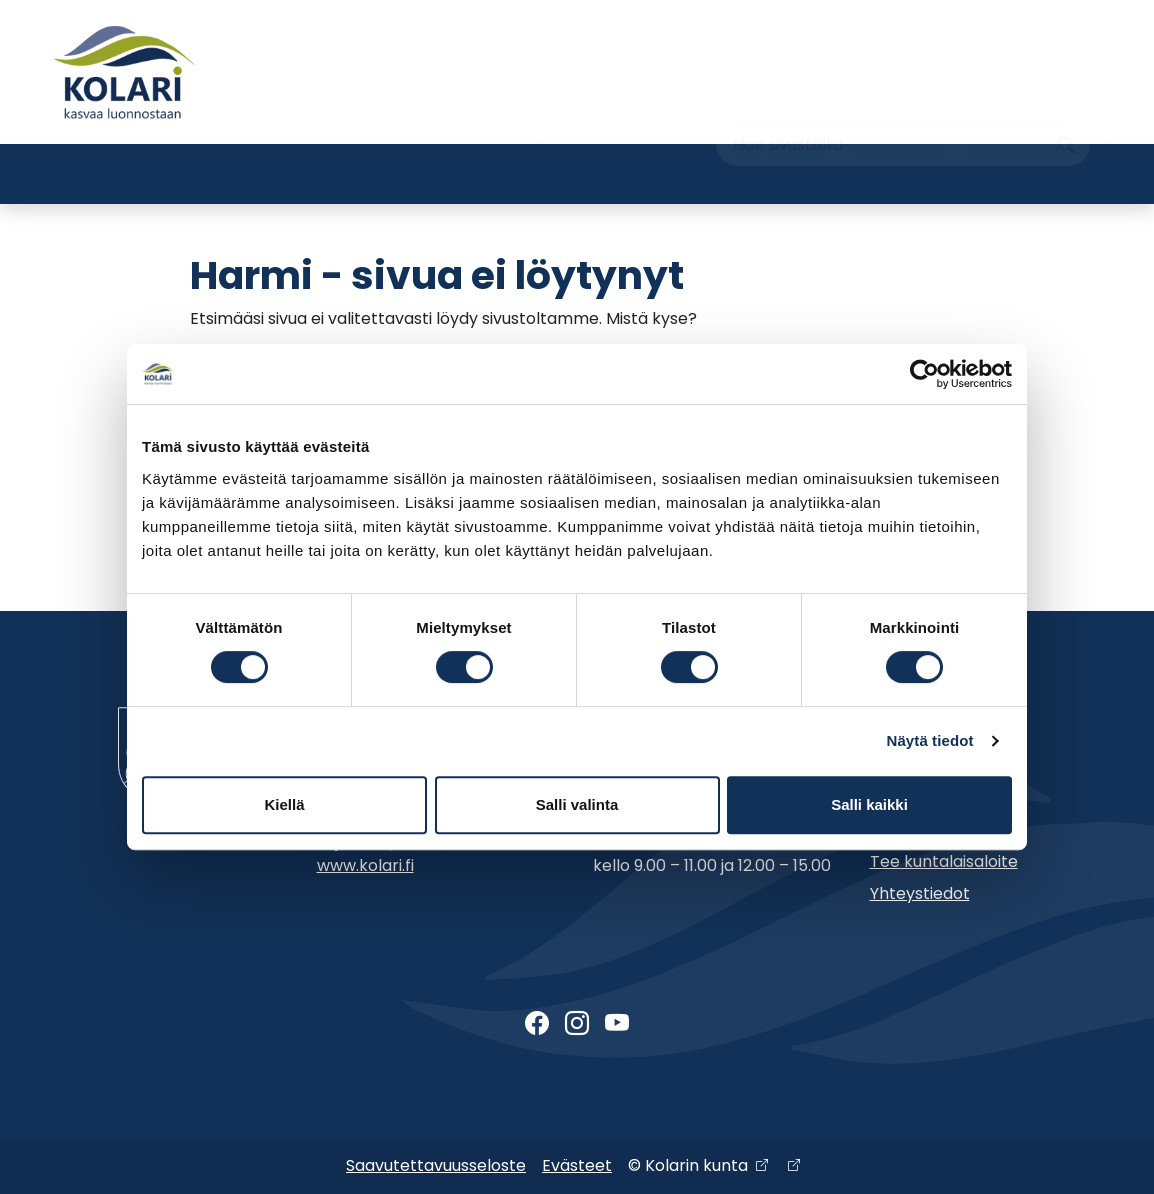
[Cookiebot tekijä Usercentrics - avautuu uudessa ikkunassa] (924, 374)
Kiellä (284, 804)
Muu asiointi (777, 107)
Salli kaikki (869, 804)
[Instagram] (577, 1024)
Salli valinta (577, 804)
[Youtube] (617, 1024)
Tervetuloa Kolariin (502, 107)
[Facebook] (537, 1024)
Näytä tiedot (930, 740)
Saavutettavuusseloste (436, 1165)
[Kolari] (124, 72)
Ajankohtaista (654, 107)
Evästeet (577, 1165)
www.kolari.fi (365, 865)
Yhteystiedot (896, 107)
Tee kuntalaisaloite (944, 861)
